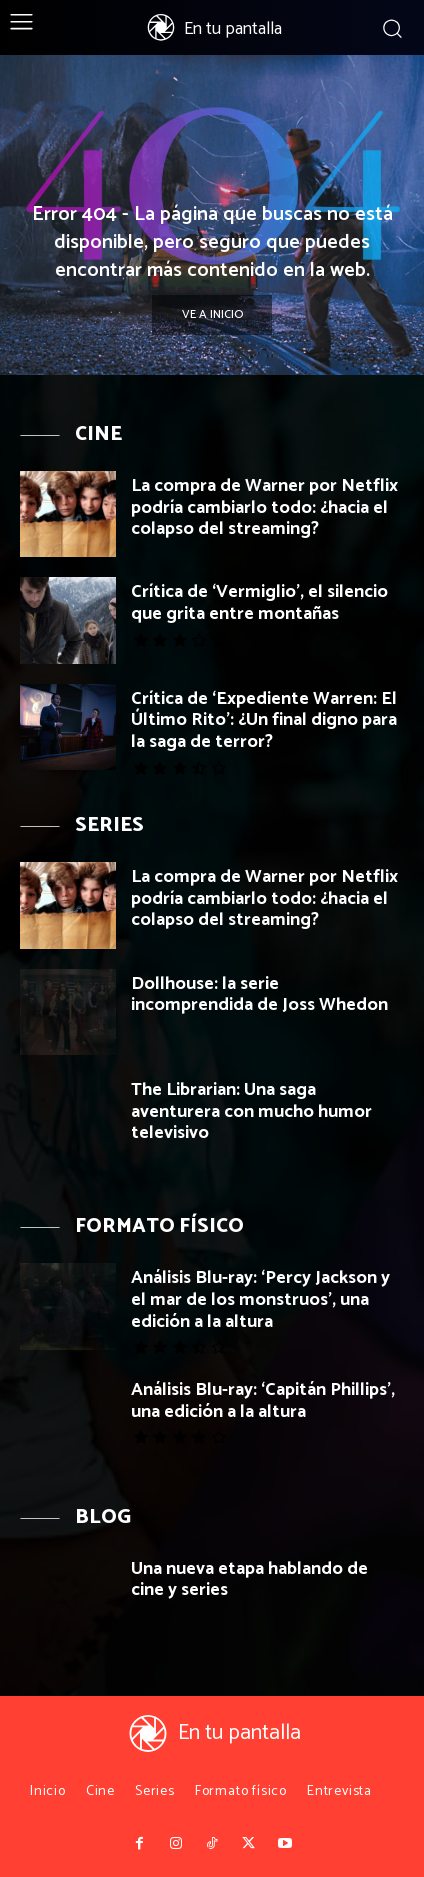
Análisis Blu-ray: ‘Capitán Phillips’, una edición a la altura (263, 1401)
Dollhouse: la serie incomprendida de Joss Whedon (259, 995)
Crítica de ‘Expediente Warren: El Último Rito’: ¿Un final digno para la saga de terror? (264, 720)
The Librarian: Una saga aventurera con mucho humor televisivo (251, 1111)
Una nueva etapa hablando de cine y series (249, 1580)
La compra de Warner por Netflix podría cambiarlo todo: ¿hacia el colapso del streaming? (264, 507)
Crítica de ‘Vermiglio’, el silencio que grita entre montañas (259, 603)
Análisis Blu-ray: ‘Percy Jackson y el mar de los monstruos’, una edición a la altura (260, 1299)
